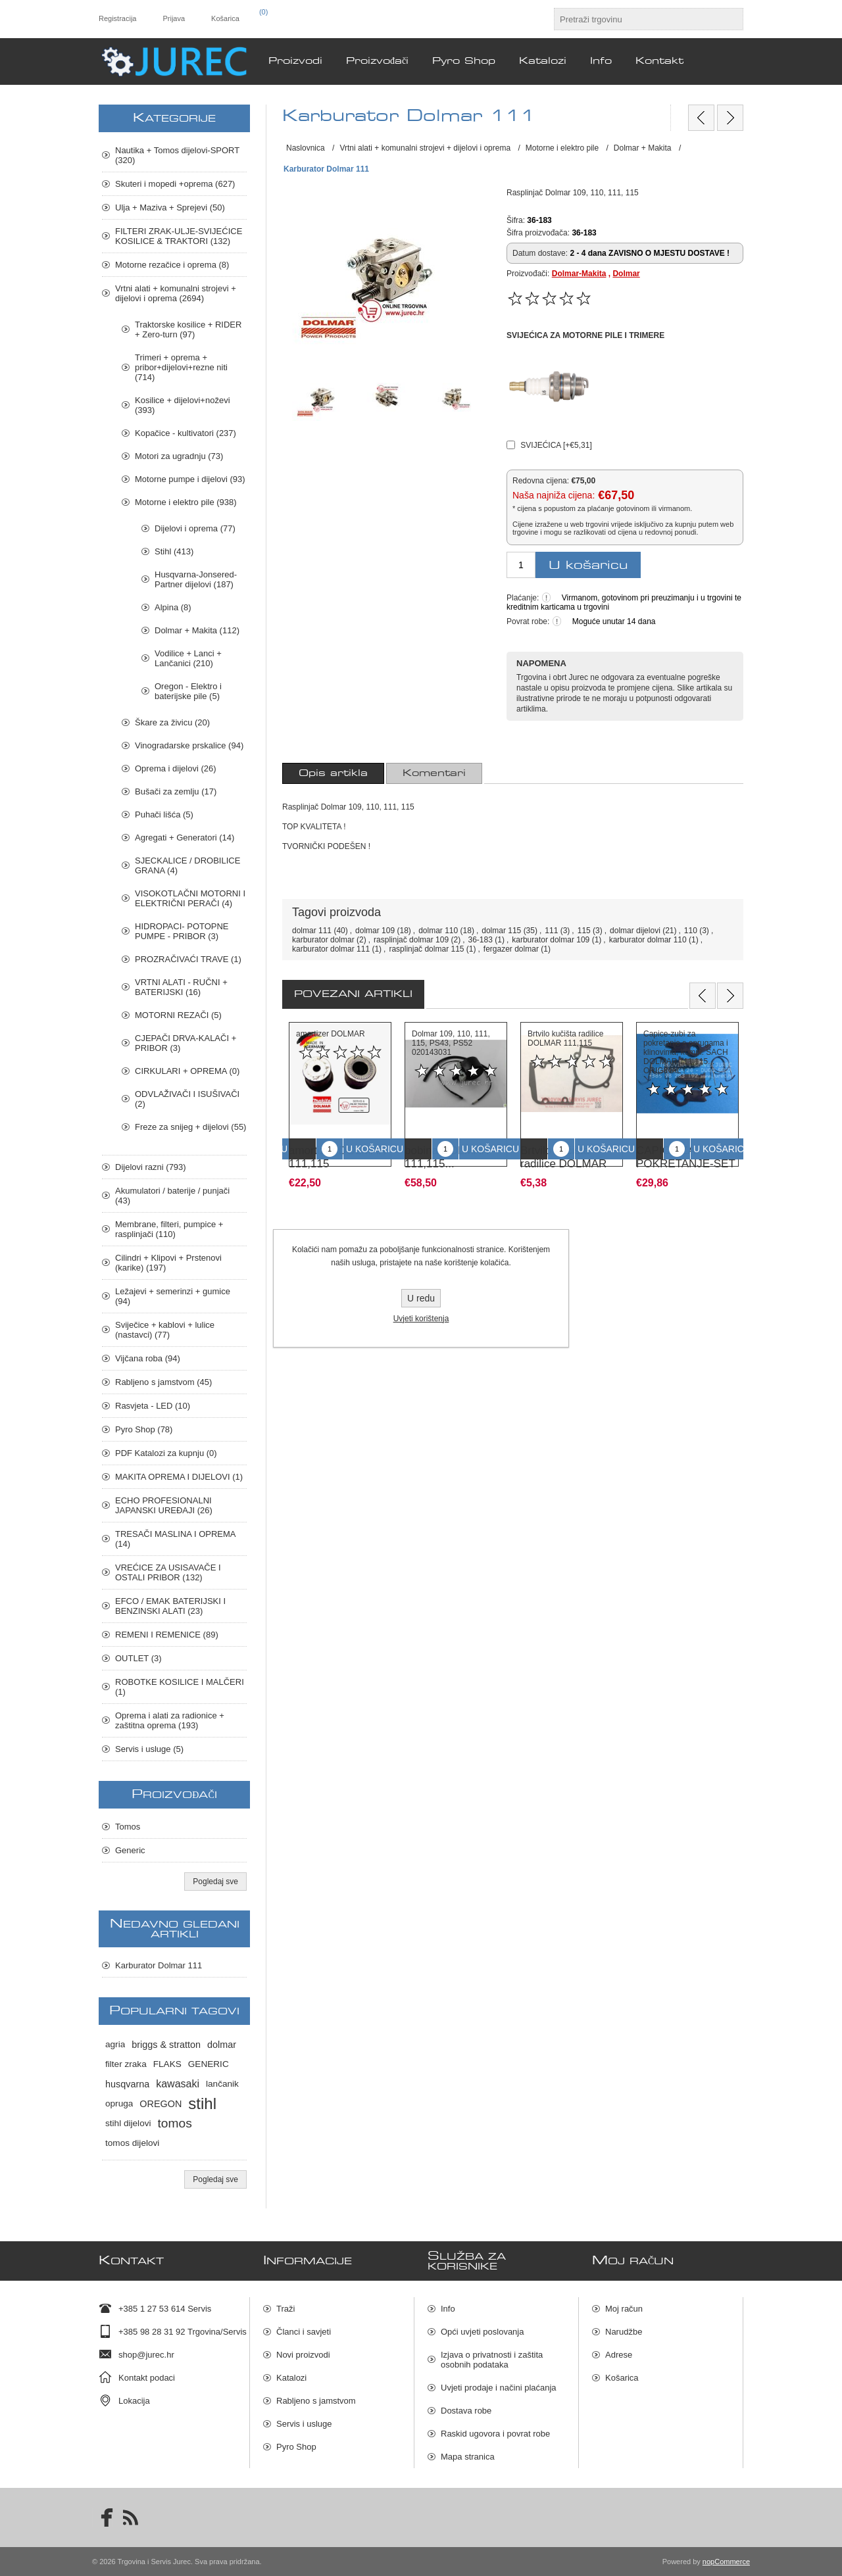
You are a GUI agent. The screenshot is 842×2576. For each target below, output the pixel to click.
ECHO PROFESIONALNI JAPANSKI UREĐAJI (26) (163, 1505)
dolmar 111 (312, 930)
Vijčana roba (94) (147, 1358)
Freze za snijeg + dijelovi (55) (190, 1127)
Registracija (117, 18)
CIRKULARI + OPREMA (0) (187, 1071)
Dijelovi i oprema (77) (195, 528)
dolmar (221, 2044)
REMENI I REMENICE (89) (166, 1635)
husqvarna (127, 2084)
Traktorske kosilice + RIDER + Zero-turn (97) (188, 329)
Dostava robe (466, 2411)
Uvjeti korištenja (421, 1318)
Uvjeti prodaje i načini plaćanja (499, 2388)
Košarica (622, 2378)
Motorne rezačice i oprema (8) (172, 265)
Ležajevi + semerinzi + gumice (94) (172, 1296)
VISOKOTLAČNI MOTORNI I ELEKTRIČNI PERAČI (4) (190, 898)
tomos (175, 2123)
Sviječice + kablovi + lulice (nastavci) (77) (164, 1330)
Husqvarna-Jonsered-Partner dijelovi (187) (196, 579)
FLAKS (167, 2064)
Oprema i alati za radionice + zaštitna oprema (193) (169, 1720)
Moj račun (624, 2309)
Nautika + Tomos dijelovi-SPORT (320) (177, 155)
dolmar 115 (501, 930)
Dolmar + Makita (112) (197, 630)
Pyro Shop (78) (143, 1429)
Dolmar (625, 273)
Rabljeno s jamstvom (316, 2401)
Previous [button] (702, 996)
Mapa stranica (468, 2457)
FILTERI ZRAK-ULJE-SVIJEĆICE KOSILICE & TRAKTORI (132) (178, 236)
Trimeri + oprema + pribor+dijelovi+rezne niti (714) (181, 367)
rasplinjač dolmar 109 (411, 939)
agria (115, 2044)
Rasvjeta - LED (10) (152, 1406)
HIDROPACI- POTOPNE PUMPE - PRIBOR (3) (182, 931)
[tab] (333, 773)
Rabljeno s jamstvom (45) (163, 1382)
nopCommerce (726, 2561)
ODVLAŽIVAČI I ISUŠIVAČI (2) (187, 1099)
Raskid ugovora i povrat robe (495, 2434)
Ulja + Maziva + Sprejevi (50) (170, 207)
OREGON (160, 2104)
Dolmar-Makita (579, 273)
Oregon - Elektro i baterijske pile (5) (188, 691)
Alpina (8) (173, 607)
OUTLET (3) (138, 1658)
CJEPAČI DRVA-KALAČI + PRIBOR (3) (185, 1043)
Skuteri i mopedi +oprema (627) (175, 184)
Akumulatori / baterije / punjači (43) (172, 1195)
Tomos (127, 1827)
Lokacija (134, 2401)
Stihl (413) (174, 551)
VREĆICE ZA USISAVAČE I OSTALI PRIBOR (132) (168, 1572)
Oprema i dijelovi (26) (175, 768)
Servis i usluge (304, 2424)
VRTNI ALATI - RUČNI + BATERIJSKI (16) (181, 987)
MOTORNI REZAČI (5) (178, 1015)
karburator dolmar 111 (331, 949)
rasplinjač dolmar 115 (426, 949)
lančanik (222, 2084)
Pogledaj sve (215, 1881)
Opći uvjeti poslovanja (482, 2332)
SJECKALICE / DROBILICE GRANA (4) (187, 865)
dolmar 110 (438, 930)
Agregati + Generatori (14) (184, 837)
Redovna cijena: (540, 480)
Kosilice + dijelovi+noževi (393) (182, 405)
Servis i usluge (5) (149, 1749)
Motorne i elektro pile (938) (186, 502)
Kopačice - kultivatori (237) (185, 433)
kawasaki (177, 2083)
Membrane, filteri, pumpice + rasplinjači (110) (169, 1229)
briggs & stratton (166, 2044)
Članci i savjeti (303, 2332)
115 (584, 930)
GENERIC (208, 2064)
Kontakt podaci (146, 2378)
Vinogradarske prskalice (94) (189, 745)
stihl (202, 2103)
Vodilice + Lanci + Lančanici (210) (188, 658)
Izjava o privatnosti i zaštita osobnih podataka (492, 2359)
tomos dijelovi (132, 2143)
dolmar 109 (375, 930)
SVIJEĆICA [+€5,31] (555, 445)
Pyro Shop (296, 2447)
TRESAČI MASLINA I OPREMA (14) (175, 1539)
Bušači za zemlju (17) (175, 791)
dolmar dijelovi (635, 930)
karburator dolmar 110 (648, 939)
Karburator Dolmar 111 (158, 1965)
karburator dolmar (323, 939)
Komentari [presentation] (434, 773)
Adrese (618, 2355)
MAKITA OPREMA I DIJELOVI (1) (179, 1477)
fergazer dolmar (511, 949)
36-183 (480, 939)
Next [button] (730, 996)
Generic (130, 1850)
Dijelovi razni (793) (150, 1167)
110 (690, 930)
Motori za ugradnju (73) (179, 456)
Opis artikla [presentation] (333, 773)
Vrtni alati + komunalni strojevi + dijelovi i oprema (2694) (175, 293)
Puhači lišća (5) (164, 814)
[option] (340, 1100)
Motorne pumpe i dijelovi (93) (190, 479)
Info (448, 2309)
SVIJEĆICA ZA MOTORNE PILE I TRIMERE (585, 335)
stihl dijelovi (128, 2123)
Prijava (173, 18)
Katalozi (291, 2378)
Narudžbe (623, 2332)
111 (551, 930)
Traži (285, 2309)
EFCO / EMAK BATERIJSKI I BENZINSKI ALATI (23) (170, 1606)
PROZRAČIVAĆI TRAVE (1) (188, 959)
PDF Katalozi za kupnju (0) (166, 1453)
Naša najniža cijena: (553, 496)
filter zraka (126, 2064)
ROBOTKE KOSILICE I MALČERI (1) (179, 1687)
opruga (119, 2103)
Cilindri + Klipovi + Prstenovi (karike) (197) (168, 1263)
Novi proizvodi (303, 2355)
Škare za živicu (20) (172, 722)
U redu (421, 1298)
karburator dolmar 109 (550, 939)
